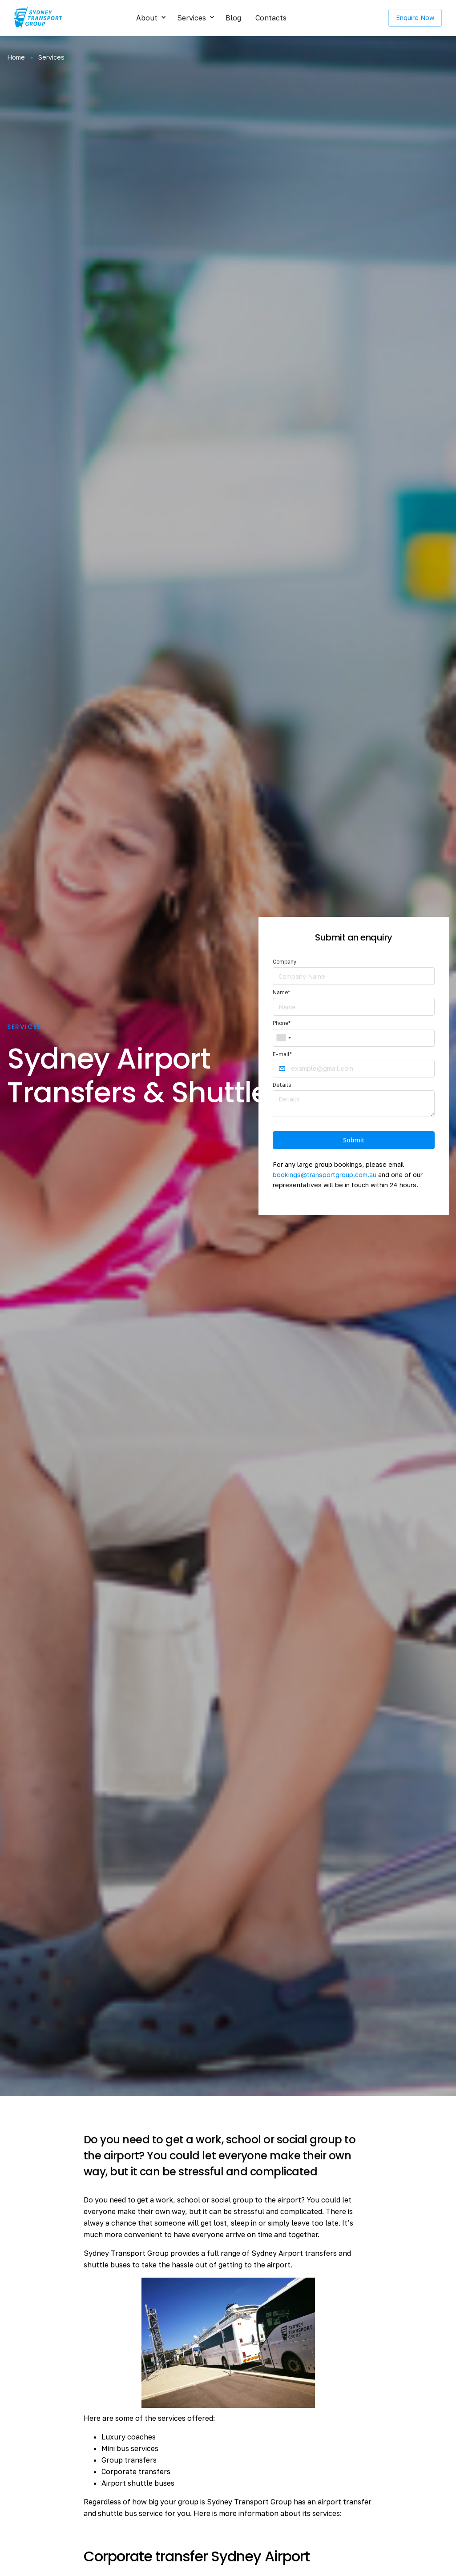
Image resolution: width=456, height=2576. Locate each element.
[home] (38, 17)
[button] (149, 18)
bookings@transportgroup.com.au (324, 1174)
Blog (233, 17)
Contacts (271, 17)
